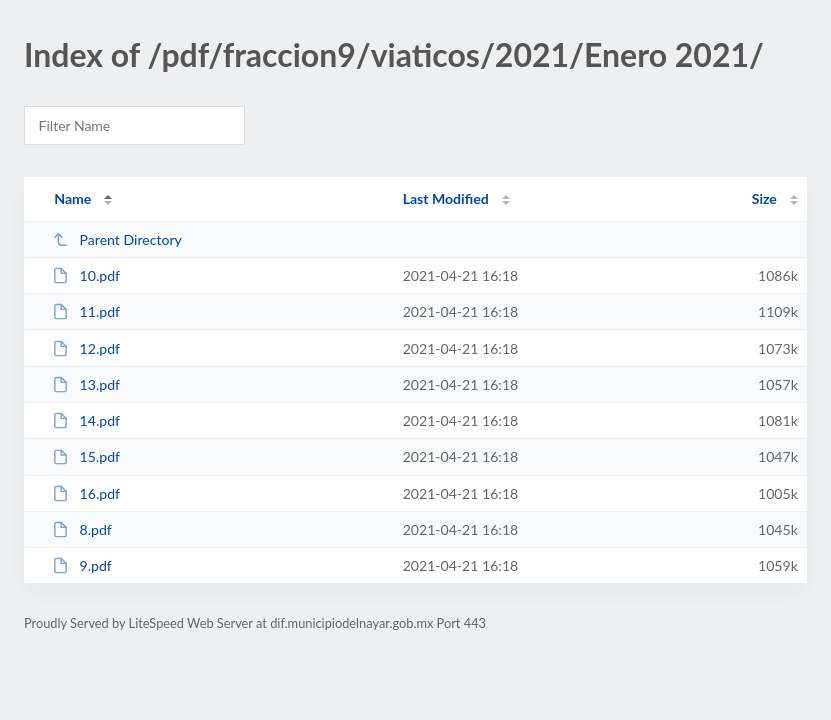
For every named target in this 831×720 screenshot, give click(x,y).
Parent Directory (117, 239)
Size (764, 198)
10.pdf (86, 275)
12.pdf (86, 348)
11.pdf (86, 311)
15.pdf (86, 456)
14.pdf (86, 420)
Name (72, 198)
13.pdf (86, 384)
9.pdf (82, 565)
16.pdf (86, 493)
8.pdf (82, 529)
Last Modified (446, 198)
